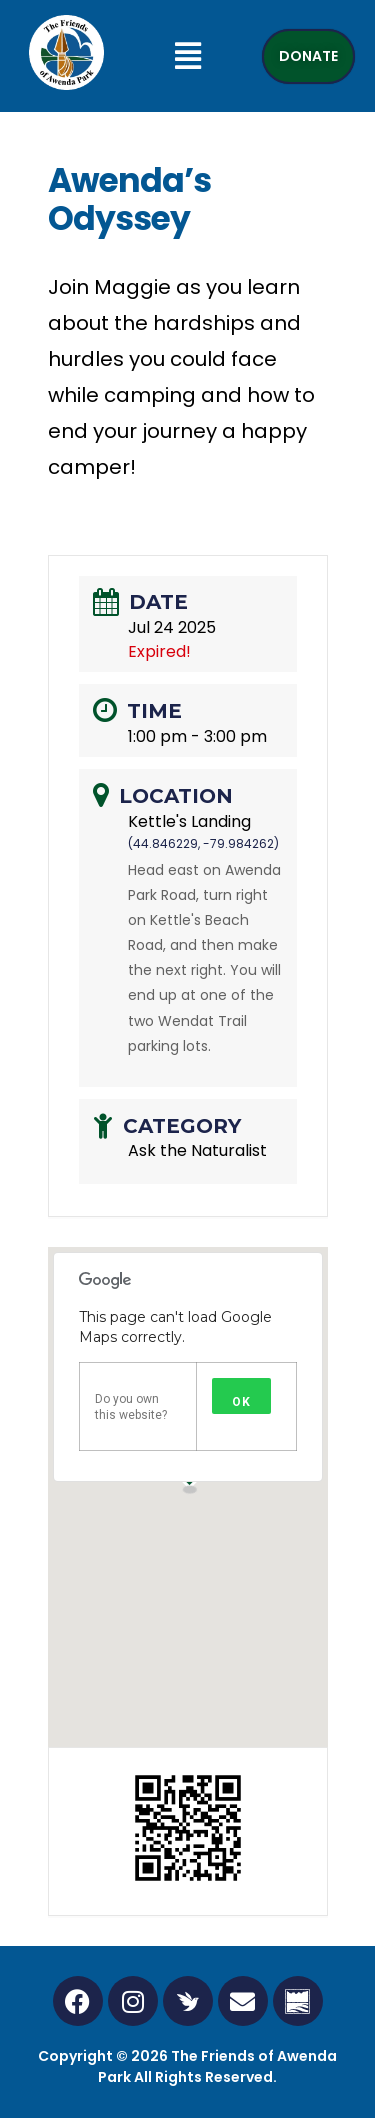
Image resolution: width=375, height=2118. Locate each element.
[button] (187, 56)
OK (241, 1402)
